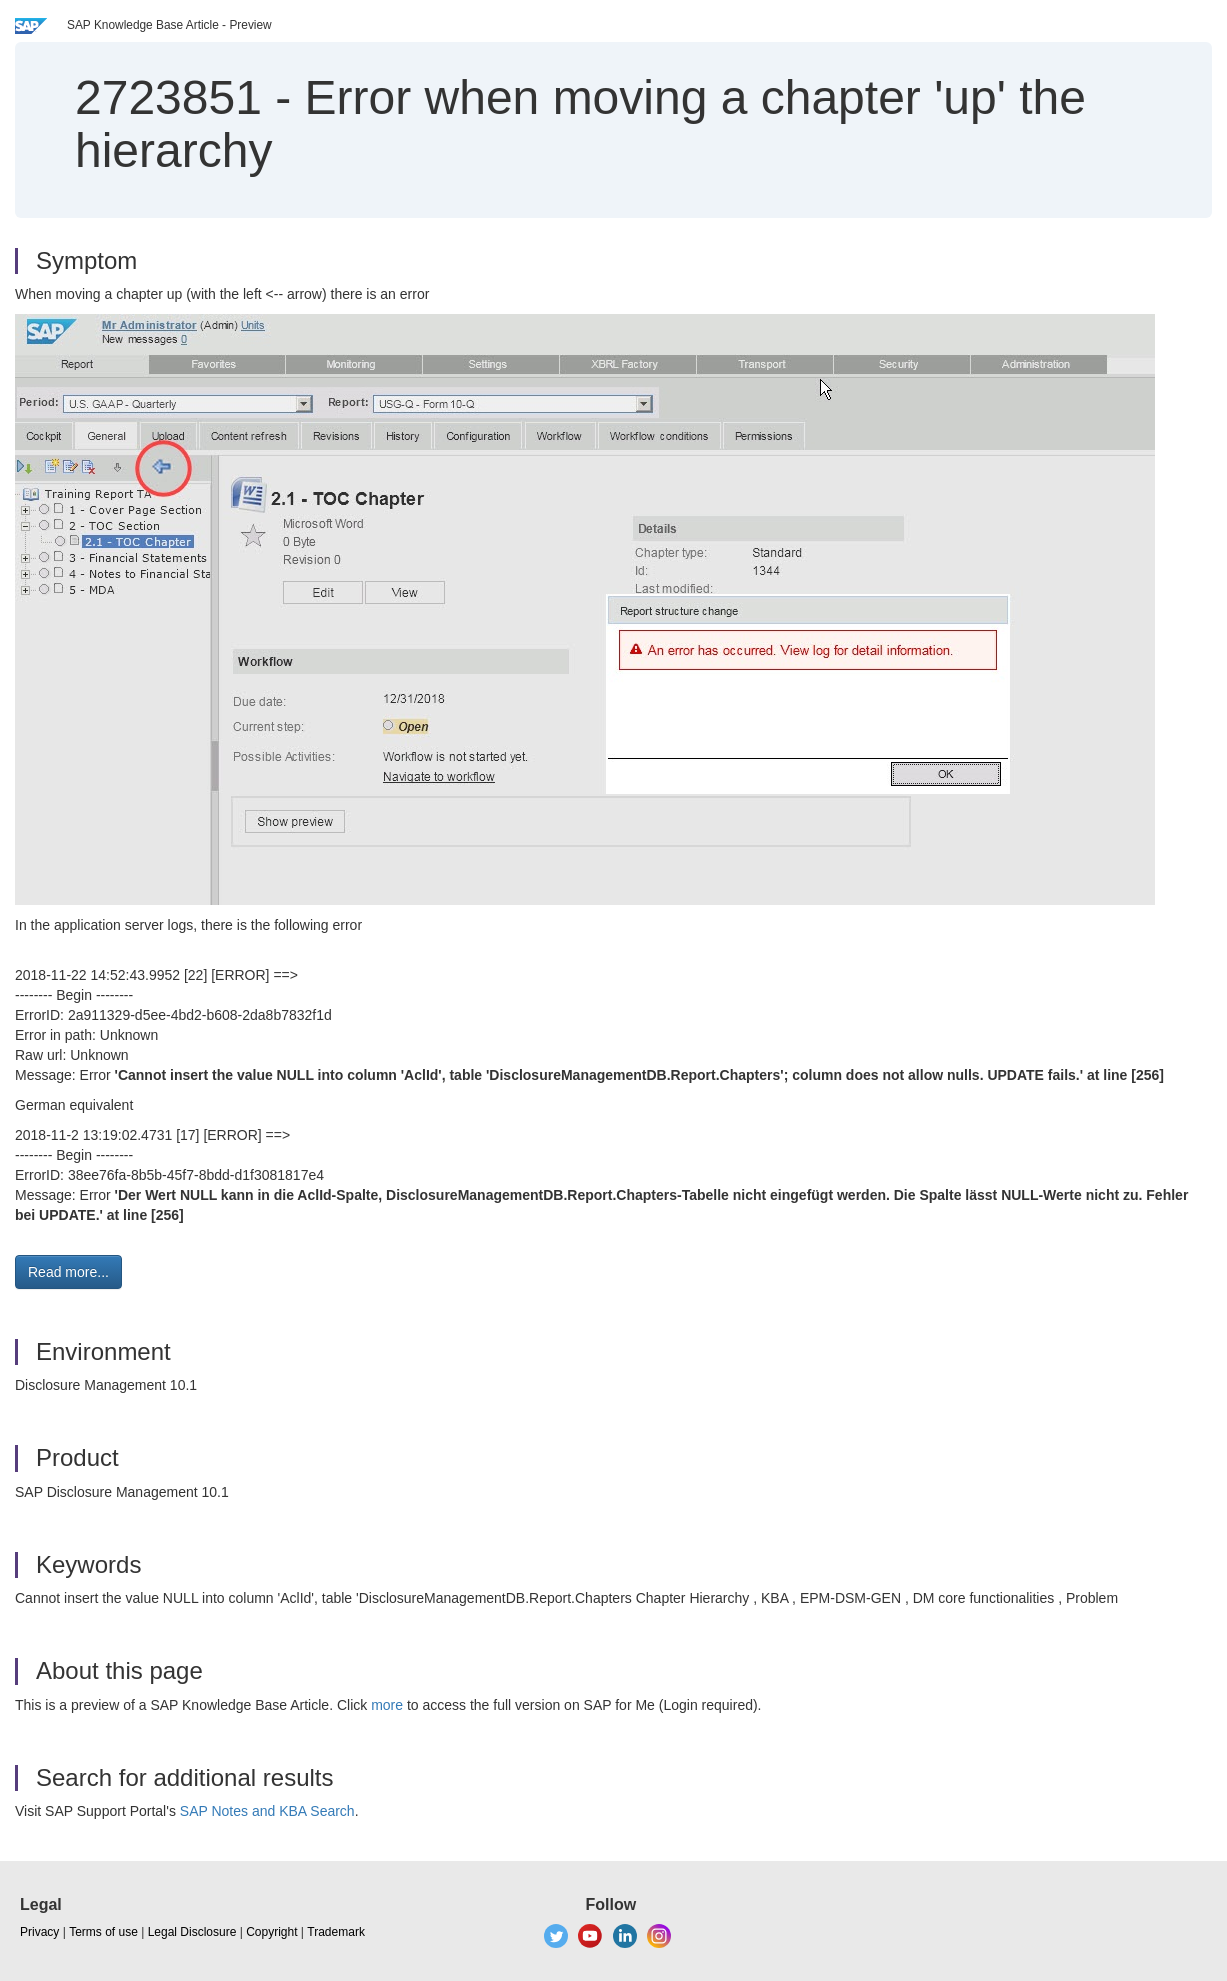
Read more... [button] (68, 1272)
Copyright (271, 1932)
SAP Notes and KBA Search (267, 1811)
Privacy (39, 1932)
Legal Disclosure (192, 1932)
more (387, 1705)
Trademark (336, 1932)
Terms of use (103, 1932)
